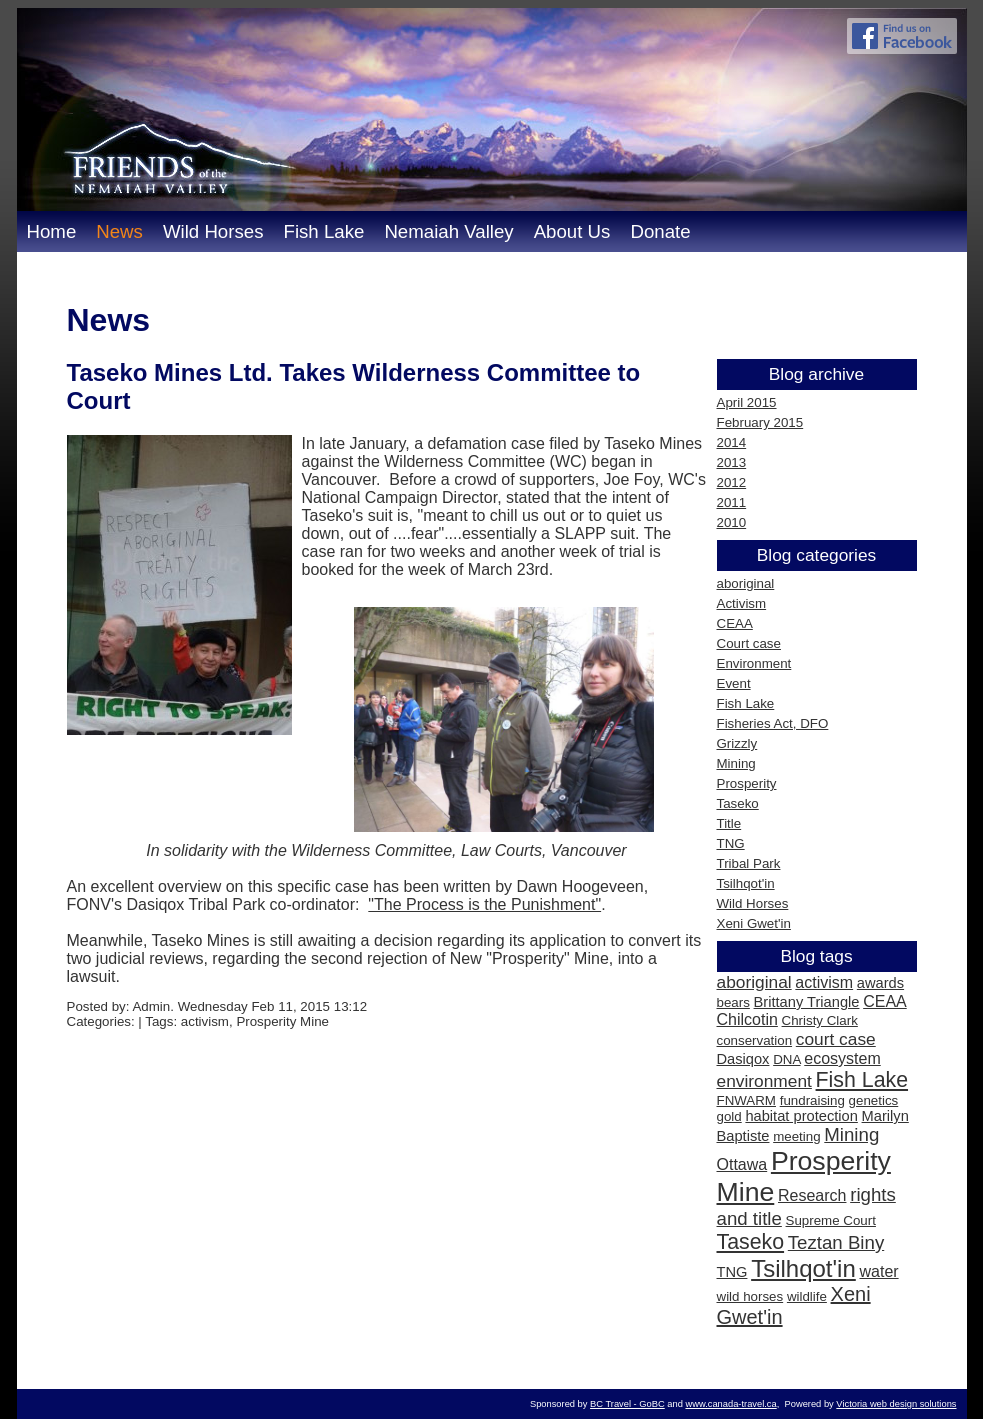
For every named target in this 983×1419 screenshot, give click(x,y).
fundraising (812, 1100)
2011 (732, 502)
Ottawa (742, 1164)
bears (733, 1002)
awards (880, 983)
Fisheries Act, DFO (773, 723)
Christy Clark (820, 1020)
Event (734, 683)
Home (52, 231)
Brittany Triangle (807, 1002)
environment (764, 1081)
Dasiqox (743, 1059)
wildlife (807, 1296)
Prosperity (747, 783)
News (119, 231)
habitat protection (801, 1116)
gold (729, 1116)
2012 (732, 482)
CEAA (735, 623)
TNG (731, 843)
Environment (754, 663)
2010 (732, 522)
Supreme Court (831, 1220)
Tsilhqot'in (746, 883)
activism (824, 982)
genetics (874, 1100)
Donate (660, 231)
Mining (736, 763)
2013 (732, 462)
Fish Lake (323, 231)
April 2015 (747, 402)
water (878, 1271)
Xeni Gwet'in (754, 923)
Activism (742, 603)
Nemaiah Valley (448, 231)
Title (729, 823)
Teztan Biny (836, 1242)
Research (812, 1195)
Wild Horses (213, 231)
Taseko (738, 803)
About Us (572, 231)
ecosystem (842, 1058)
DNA (786, 1059)
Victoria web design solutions (896, 1404)
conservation (755, 1040)
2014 (732, 442)
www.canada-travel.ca (730, 1404)
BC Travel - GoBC (627, 1404)
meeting (796, 1136)
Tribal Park (749, 863)
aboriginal (746, 583)
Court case (749, 643)
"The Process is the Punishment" (484, 904)
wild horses (750, 1296)
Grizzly (737, 743)
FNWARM (746, 1100)
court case (836, 1039)
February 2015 (760, 422)
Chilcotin (747, 1019)
